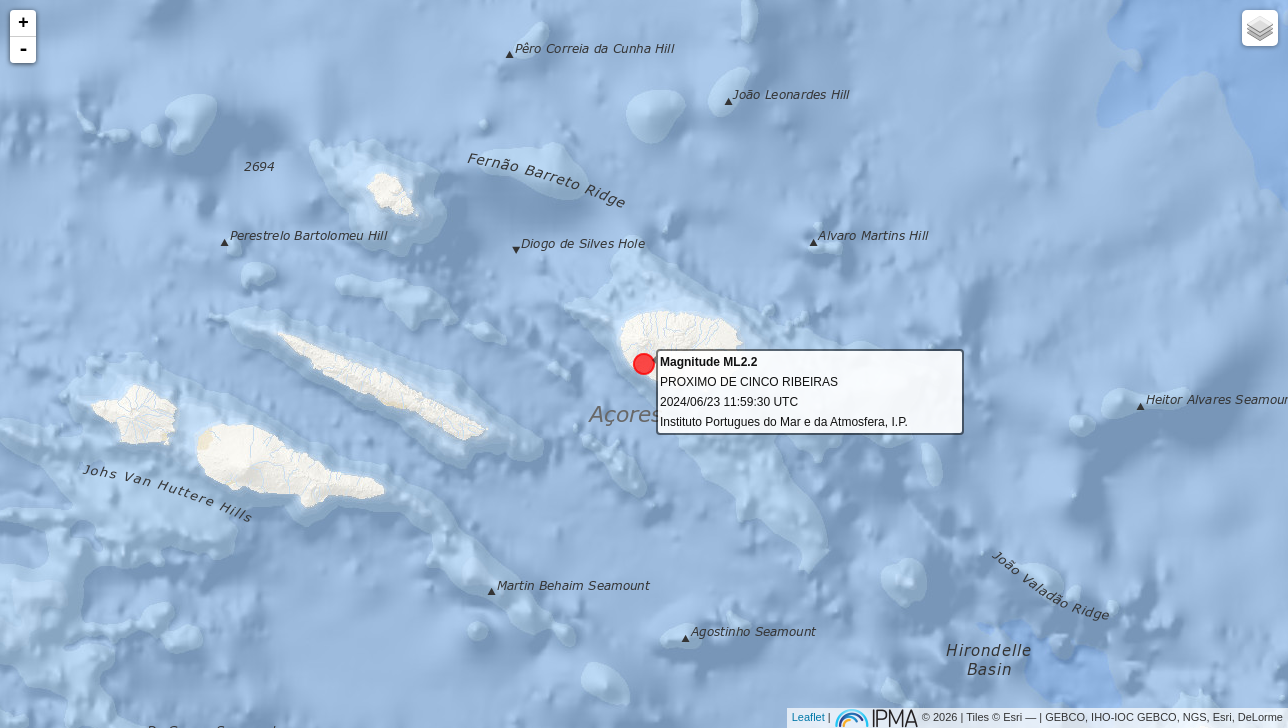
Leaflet (808, 717)
